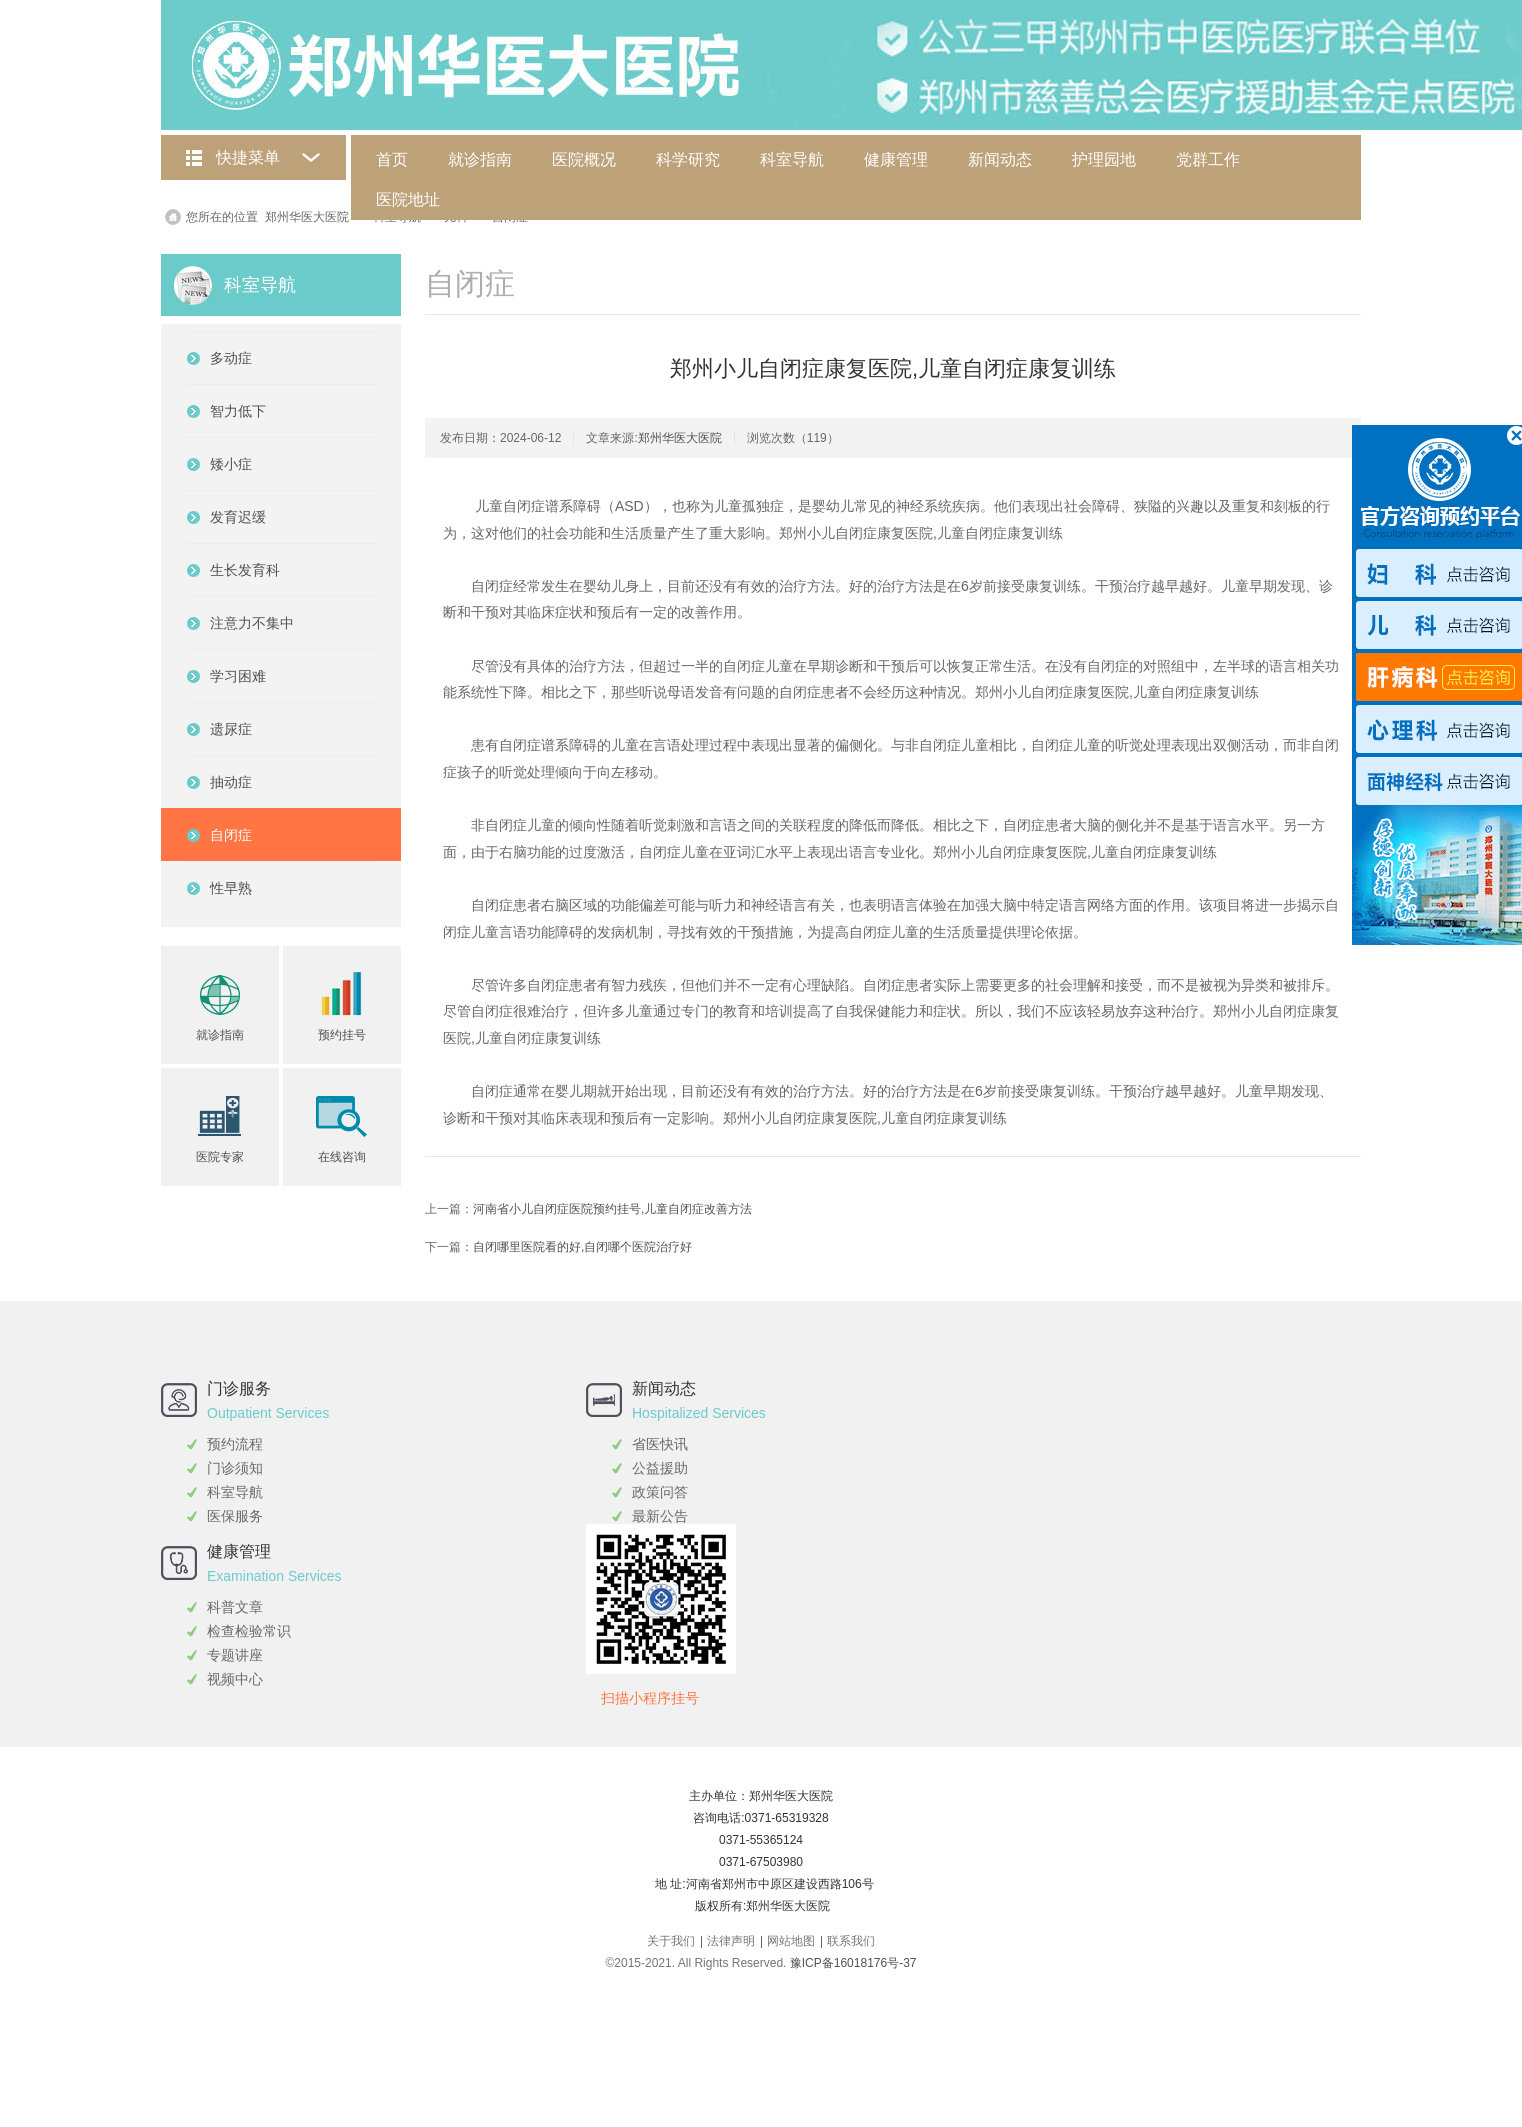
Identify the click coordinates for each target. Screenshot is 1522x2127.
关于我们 (671, 1941)
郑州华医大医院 (307, 217)
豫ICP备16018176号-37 (853, 1963)
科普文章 (235, 1607)
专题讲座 (235, 1655)
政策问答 (660, 1492)
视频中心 (235, 1679)
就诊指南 (480, 159)
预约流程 (235, 1444)
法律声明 (731, 1941)
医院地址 (408, 199)
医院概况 (584, 159)
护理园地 (1104, 159)
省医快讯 (660, 1444)
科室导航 (792, 159)
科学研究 (688, 159)
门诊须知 (235, 1468)
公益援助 (660, 1468)
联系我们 (851, 1941)
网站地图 (791, 1941)
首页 (392, 159)
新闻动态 (1000, 159)
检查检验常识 (249, 1631)
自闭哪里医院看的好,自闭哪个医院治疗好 (582, 1247)
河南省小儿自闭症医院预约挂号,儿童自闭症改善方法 (612, 1209)
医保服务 (235, 1516)
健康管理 (896, 159)
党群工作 (1208, 159)
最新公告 (660, 1516)
